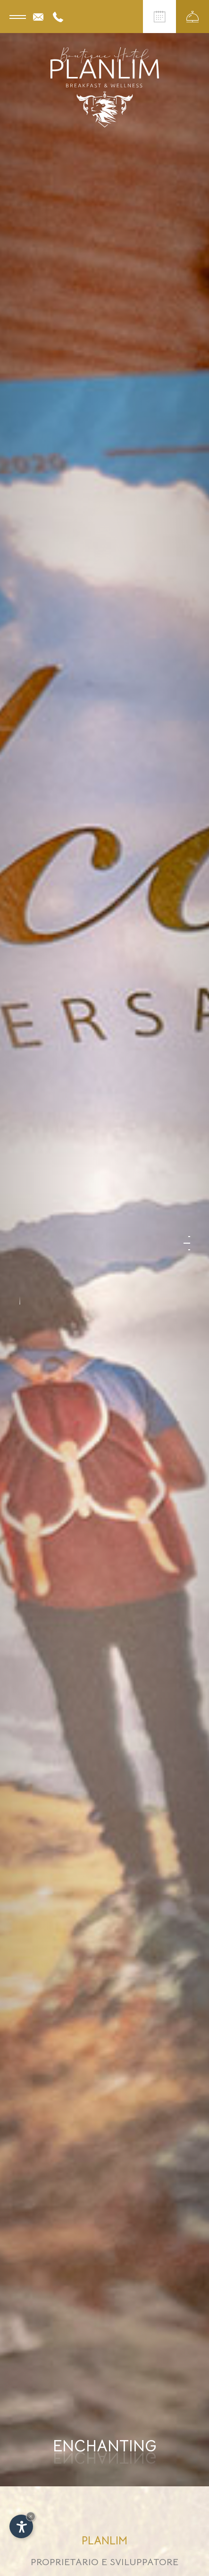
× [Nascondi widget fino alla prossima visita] (31, 2516)
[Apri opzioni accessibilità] (21, 2526)
